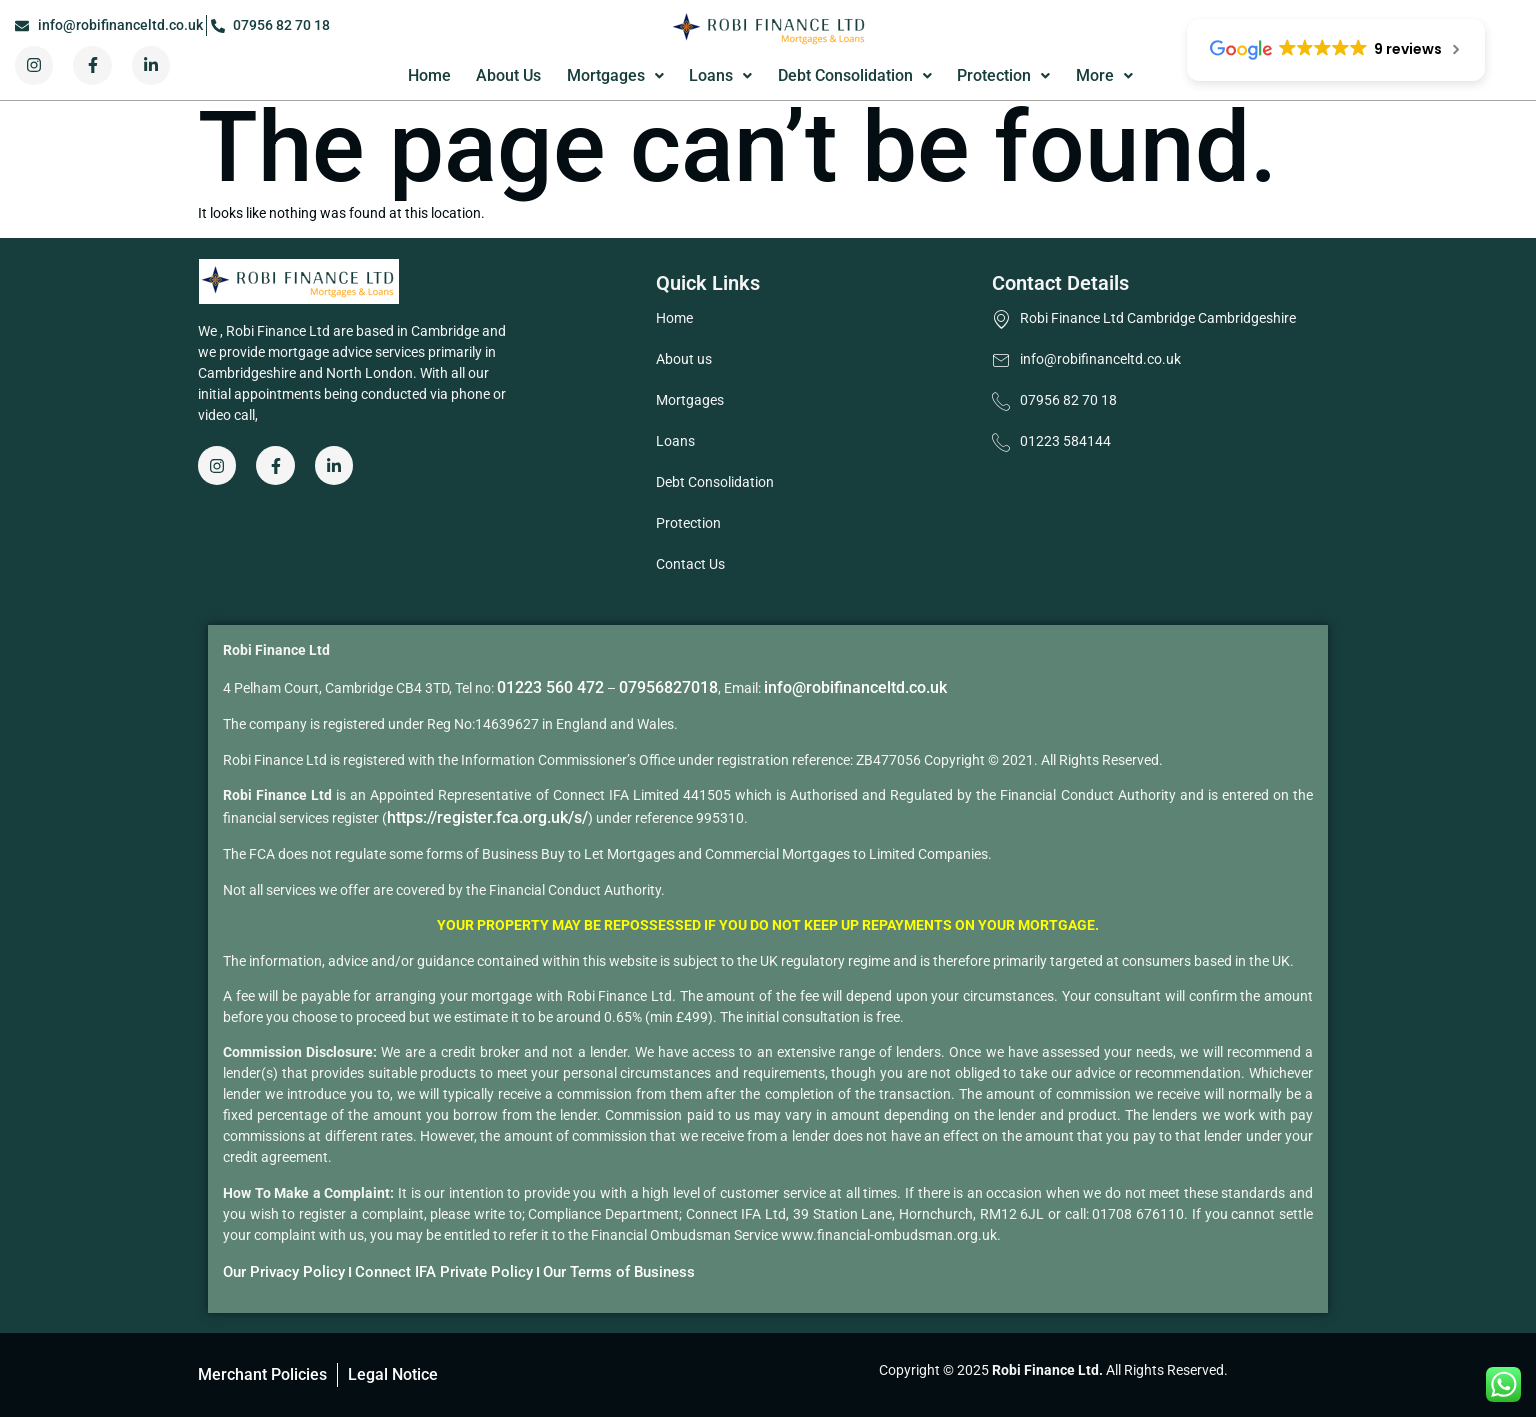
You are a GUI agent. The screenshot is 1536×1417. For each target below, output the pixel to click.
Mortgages (615, 75)
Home (429, 75)
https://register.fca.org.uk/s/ (487, 817)
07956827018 (668, 687)
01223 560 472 (550, 687)
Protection (1003, 75)
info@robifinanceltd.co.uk (855, 687)
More (1104, 75)
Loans (720, 75)
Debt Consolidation (855, 75)
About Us (508, 75)
